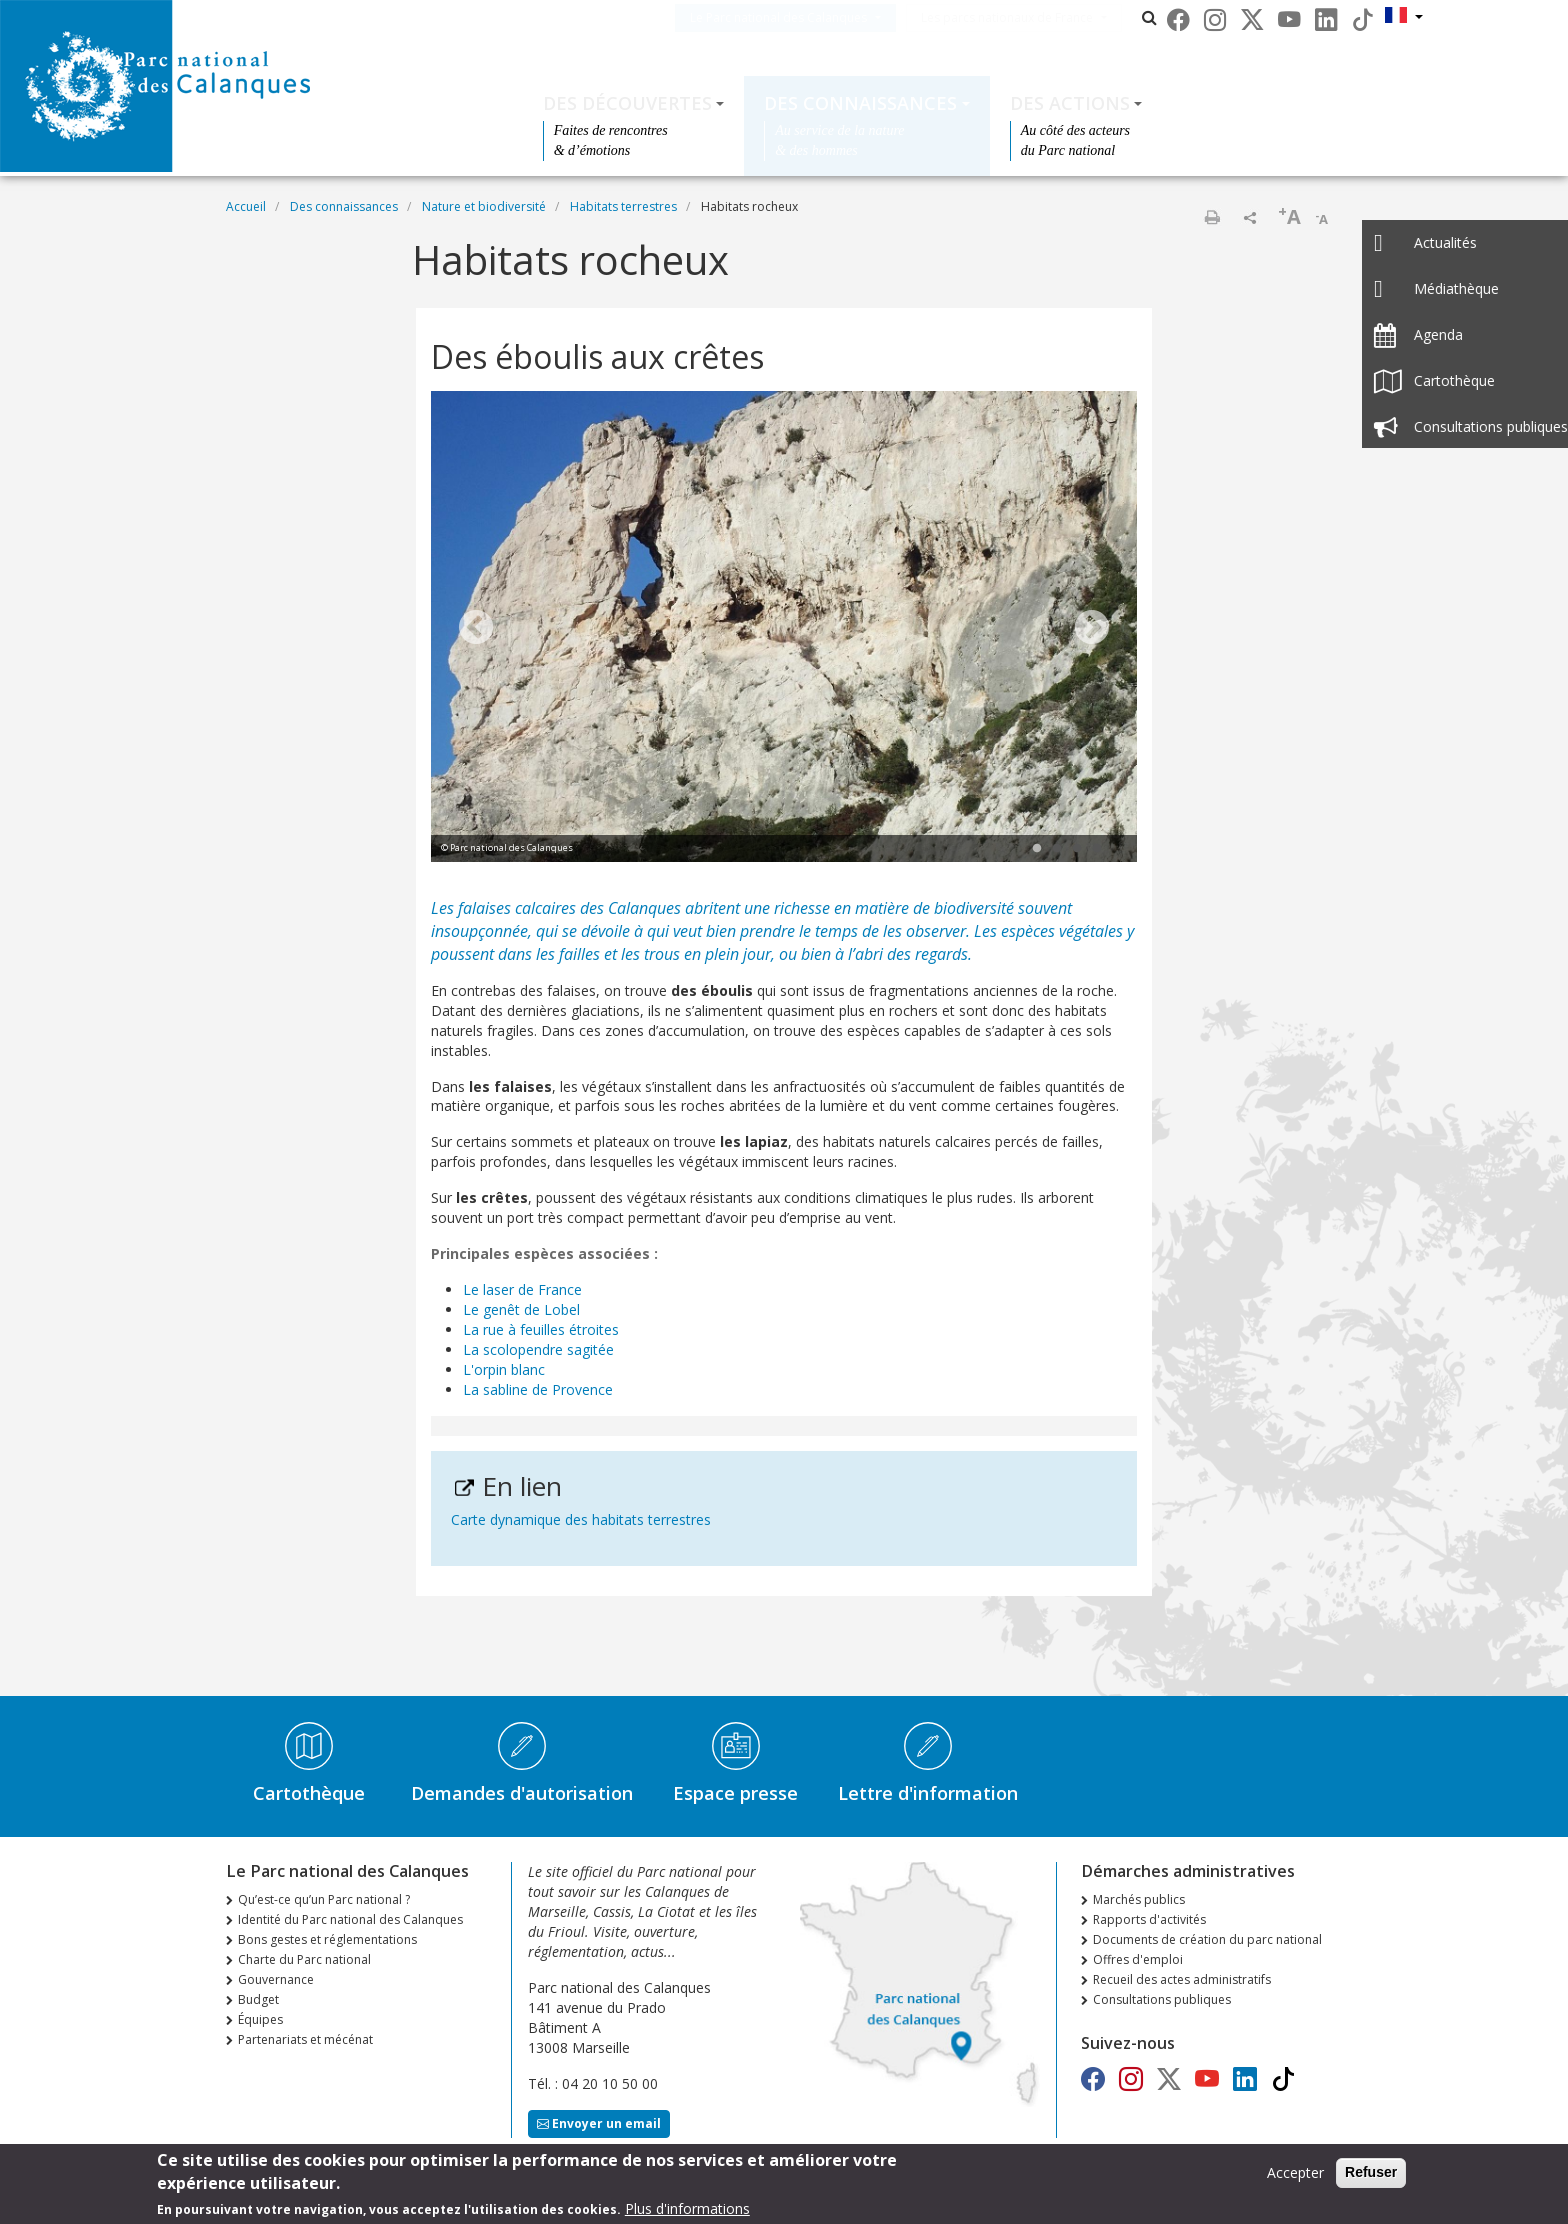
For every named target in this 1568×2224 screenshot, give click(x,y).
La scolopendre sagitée (538, 1349)
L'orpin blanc (504, 1369)
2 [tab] (1057, 849)
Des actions (1070, 103)
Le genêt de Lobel (521, 1309)
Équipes (260, 2019)
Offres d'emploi (1138, 1959)
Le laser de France (522, 1289)
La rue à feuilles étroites (541, 1329)
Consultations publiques (1162, 1999)
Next (1092, 629)
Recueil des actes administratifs (1182, 1979)
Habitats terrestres (623, 206)
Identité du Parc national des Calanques (350, 1919)
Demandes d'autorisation (522, 1793)
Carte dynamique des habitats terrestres (581, 1519)
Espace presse (735, 1793)
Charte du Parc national (304, 1959)
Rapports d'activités (1149, 1919)
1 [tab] (1037, 849)
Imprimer (1212, 217)
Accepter (1295, 2172)
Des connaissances (860, 103)
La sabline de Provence (538, 1389)
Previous (476, 629)
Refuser (1371, 2172)
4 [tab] (1097, 849)
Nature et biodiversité (484, 206)
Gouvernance (276, 1979)
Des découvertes (627, 103)
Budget (258, 1999)
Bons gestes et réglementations (327, 1939)
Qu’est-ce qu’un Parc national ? (324, 1899)
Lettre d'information (928, 1793)
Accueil (246, 206)
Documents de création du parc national (1207, 1939)
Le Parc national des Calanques (808, 17)
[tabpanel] (784, 629)
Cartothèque (309, 1793)
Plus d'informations (687, 2208)
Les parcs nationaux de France (1037, 17)
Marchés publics (1139, 1899)
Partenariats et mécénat (305, 2039)
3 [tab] (1077, 849)
